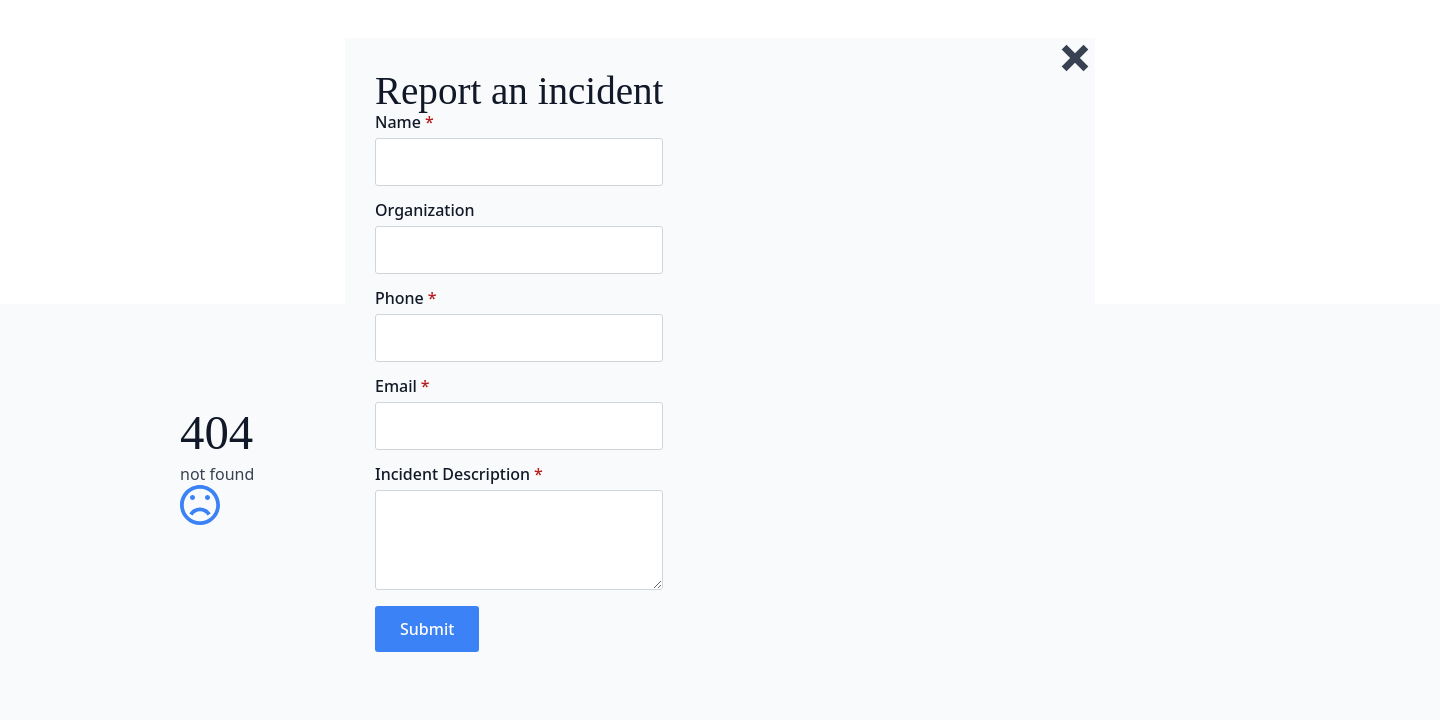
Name (404, 122)
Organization (425, 210)
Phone (406, 298)
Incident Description (459, 474)
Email (402, 386)
